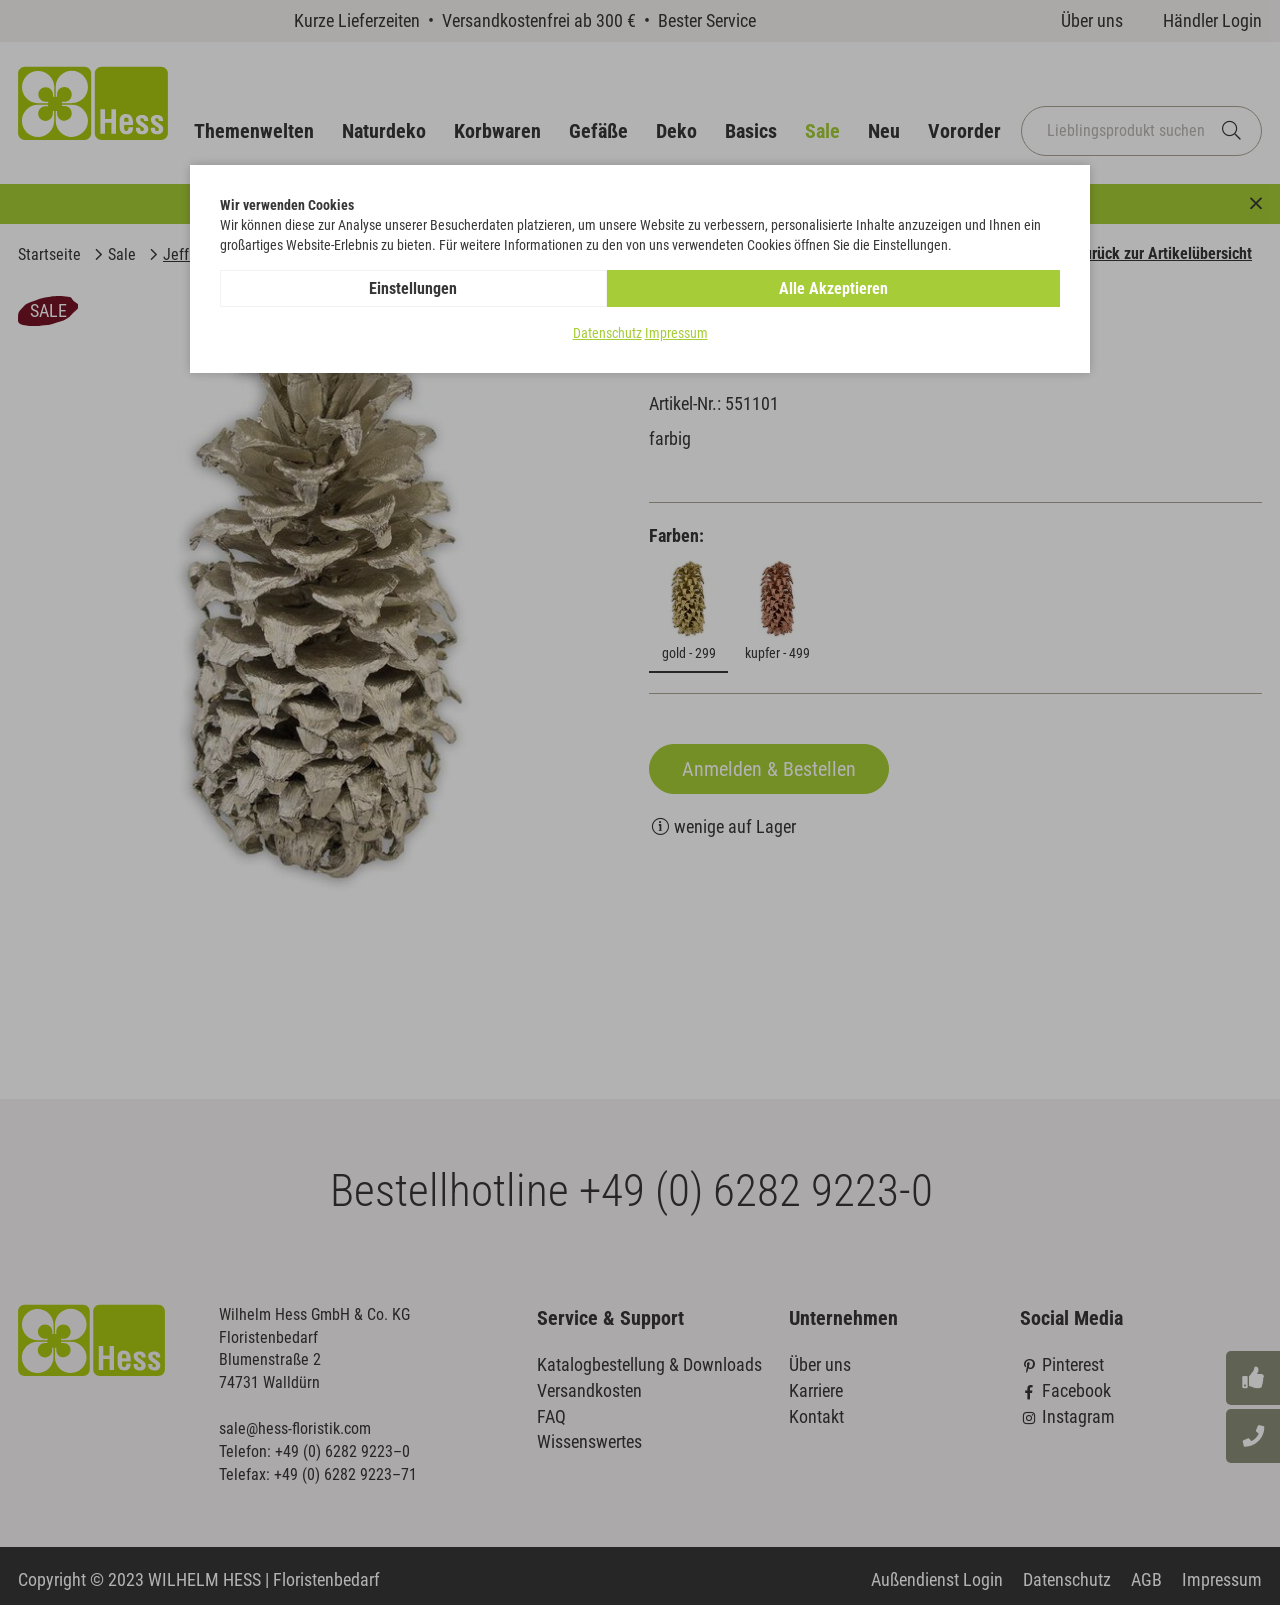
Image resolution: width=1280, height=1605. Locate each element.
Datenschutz (607, 334)
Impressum (676, 334)
